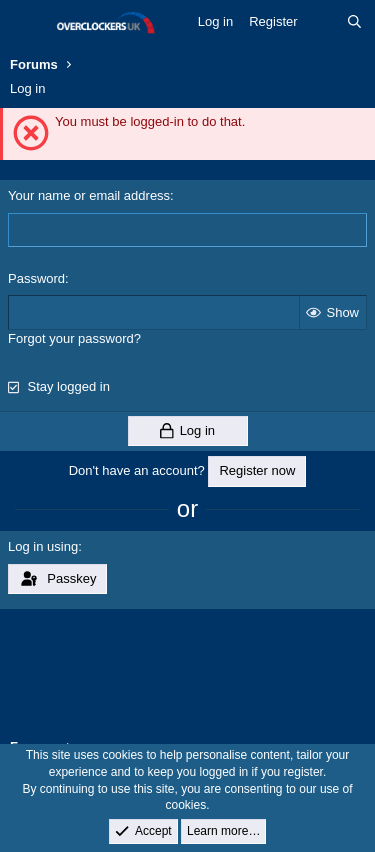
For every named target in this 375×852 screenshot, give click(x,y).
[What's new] (322, 22)
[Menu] (27, 23)
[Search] (354, 22)
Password (36, 278)
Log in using (43, 546)
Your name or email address (89, 195)
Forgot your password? (74, 338)
